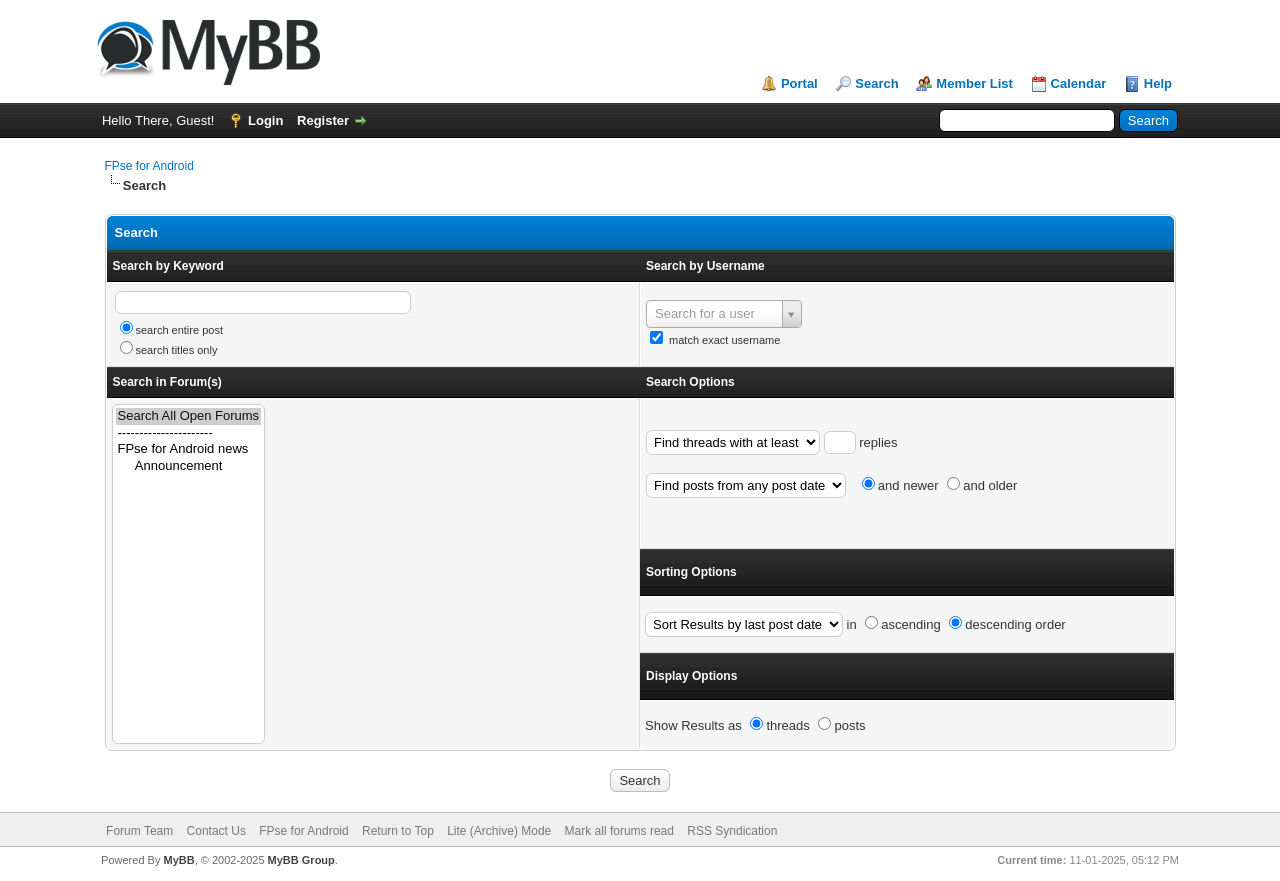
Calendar (1079, 83)
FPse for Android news (189, 449)
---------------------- (189, 433)
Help (1158, 83)
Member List (974, 83)
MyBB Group (301, 860)
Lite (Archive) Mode (499, 831)
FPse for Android (149, 166)
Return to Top (398, 831)
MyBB (178, 860)
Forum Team (139, 831)
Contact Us (216, 831)
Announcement (189, 466)
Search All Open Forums (189, 416)
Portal (799, 83)
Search (876, 83)
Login (265, 120)
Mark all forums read (619, 831)
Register (323, 120)
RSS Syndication (732, 831)
